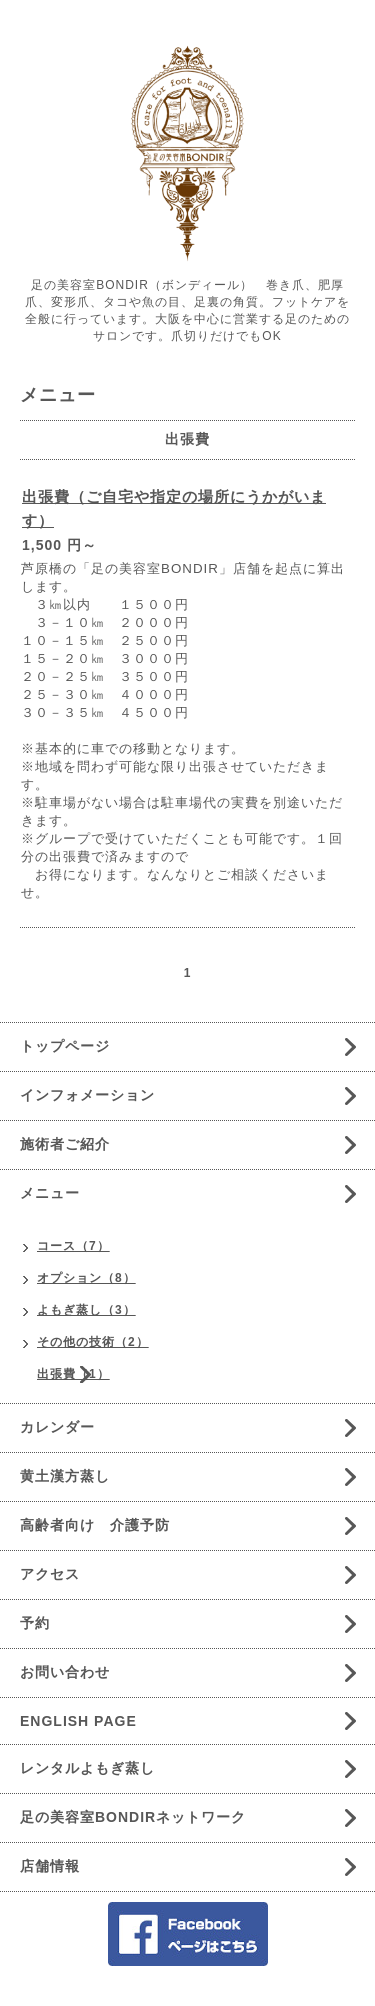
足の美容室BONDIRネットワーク (133, 1817)
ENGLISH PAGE (78, 1721)
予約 (35, 1623)
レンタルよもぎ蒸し (87, 1768)
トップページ (65, 1046)
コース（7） (73, 1246)
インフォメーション (87, 1095)
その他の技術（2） (93, 1342)
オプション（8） (86, 1278)
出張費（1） (73, 1374)
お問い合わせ (65, 1672)
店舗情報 (50, 1866)
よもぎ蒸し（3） (86, 1310)
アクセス (50, 1574)
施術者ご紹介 (65, 1144)
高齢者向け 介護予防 (95, 1525)
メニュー (50, 1193)
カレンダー (57, 1427)
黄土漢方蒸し (65, 1476)
